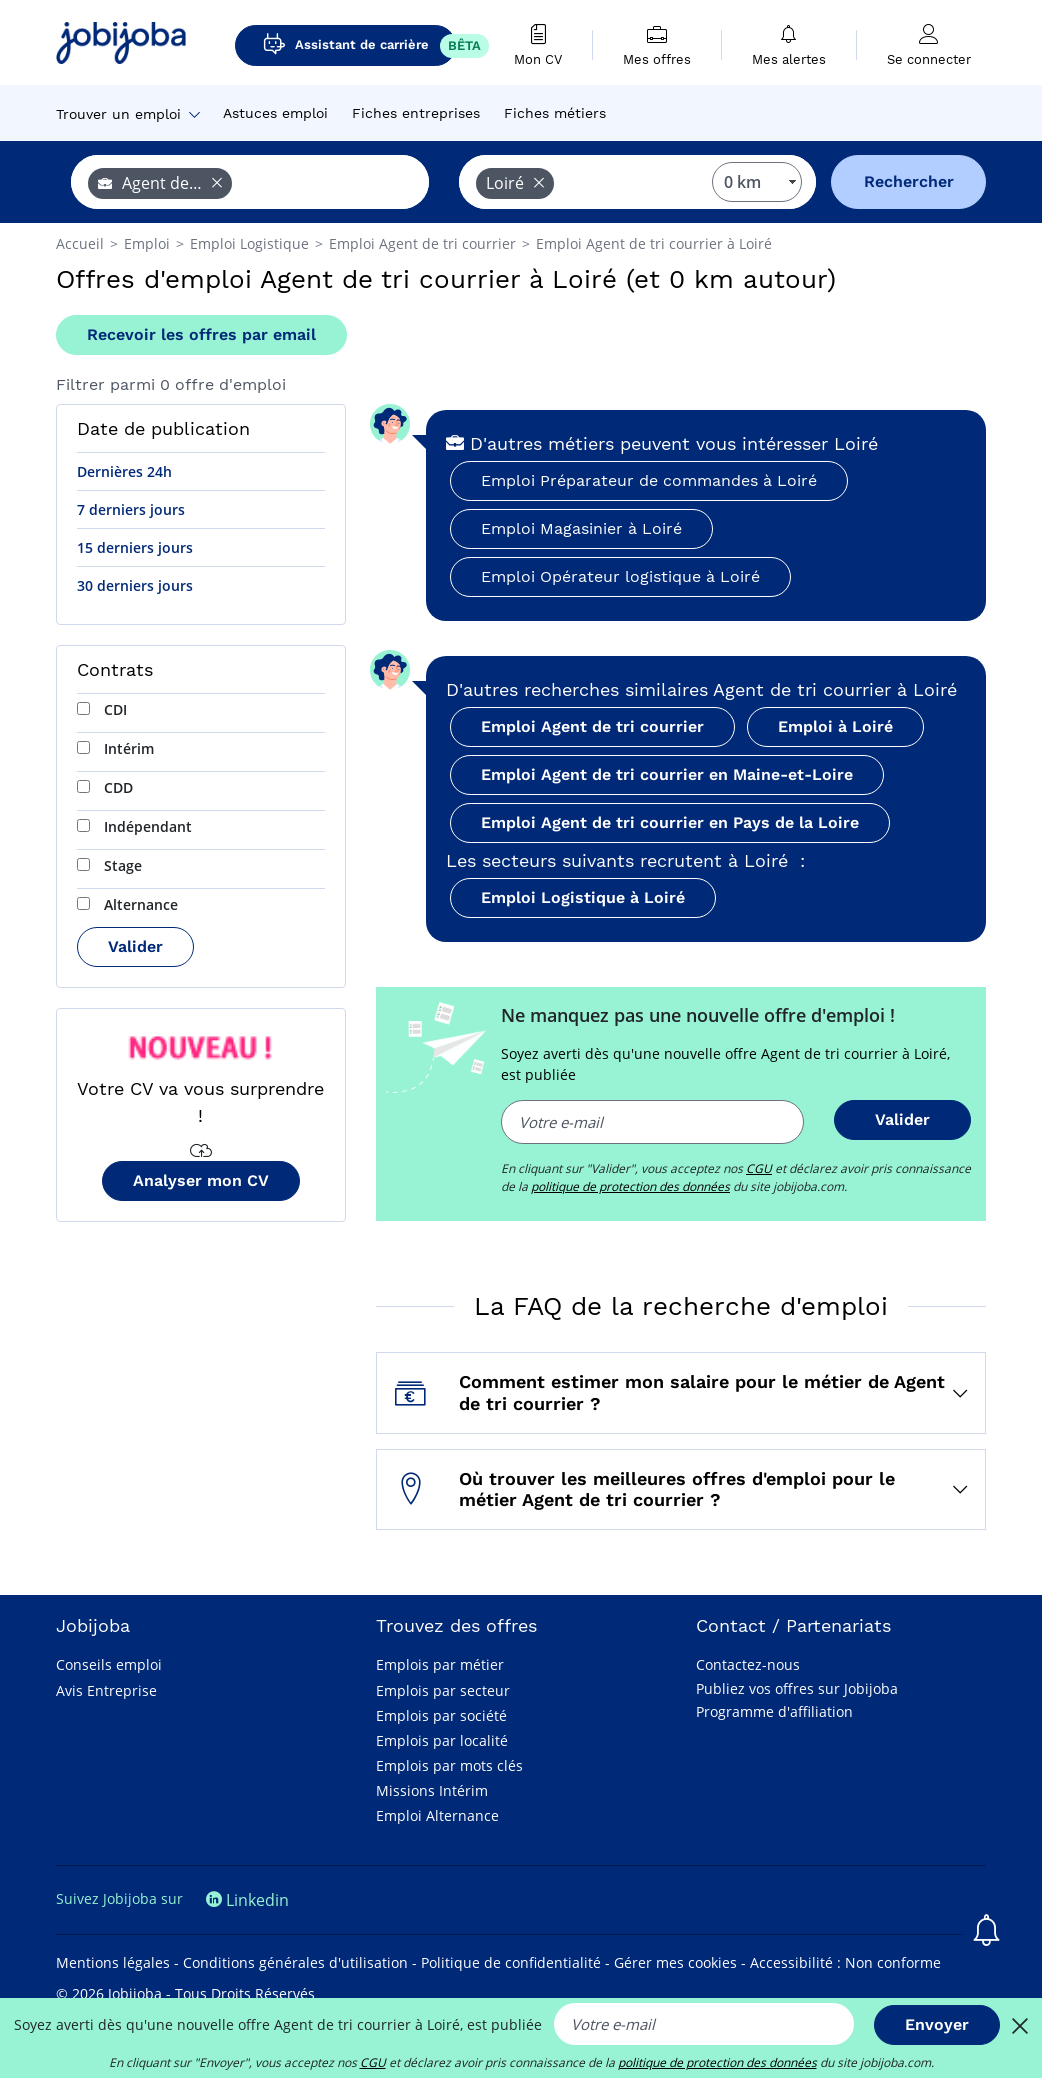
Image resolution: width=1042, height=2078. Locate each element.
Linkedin (247, 1900)
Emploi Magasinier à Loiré (581, 528)
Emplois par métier (440, 1664)
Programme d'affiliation (774, 1711)
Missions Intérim (432, 1790)
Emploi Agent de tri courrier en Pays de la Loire (670, 822)
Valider (135, 946)
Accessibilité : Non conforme (845, 1962)
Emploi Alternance (437, 1815)
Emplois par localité (442, 1740)
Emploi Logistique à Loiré (583, 897)
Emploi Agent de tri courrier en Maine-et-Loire (667, 774)
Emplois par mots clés (449, 1765)
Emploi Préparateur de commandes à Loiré (649, 480)
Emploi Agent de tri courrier (592, 726)
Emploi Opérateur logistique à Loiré (620, 576)
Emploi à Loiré (835, 726)
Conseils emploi (109, 1664)
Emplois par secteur (443, 1690)
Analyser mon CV (201, 1180)
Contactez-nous (748, 1664)
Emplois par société (441, 1715)
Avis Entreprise (106, 1690)
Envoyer (937, 2024)
